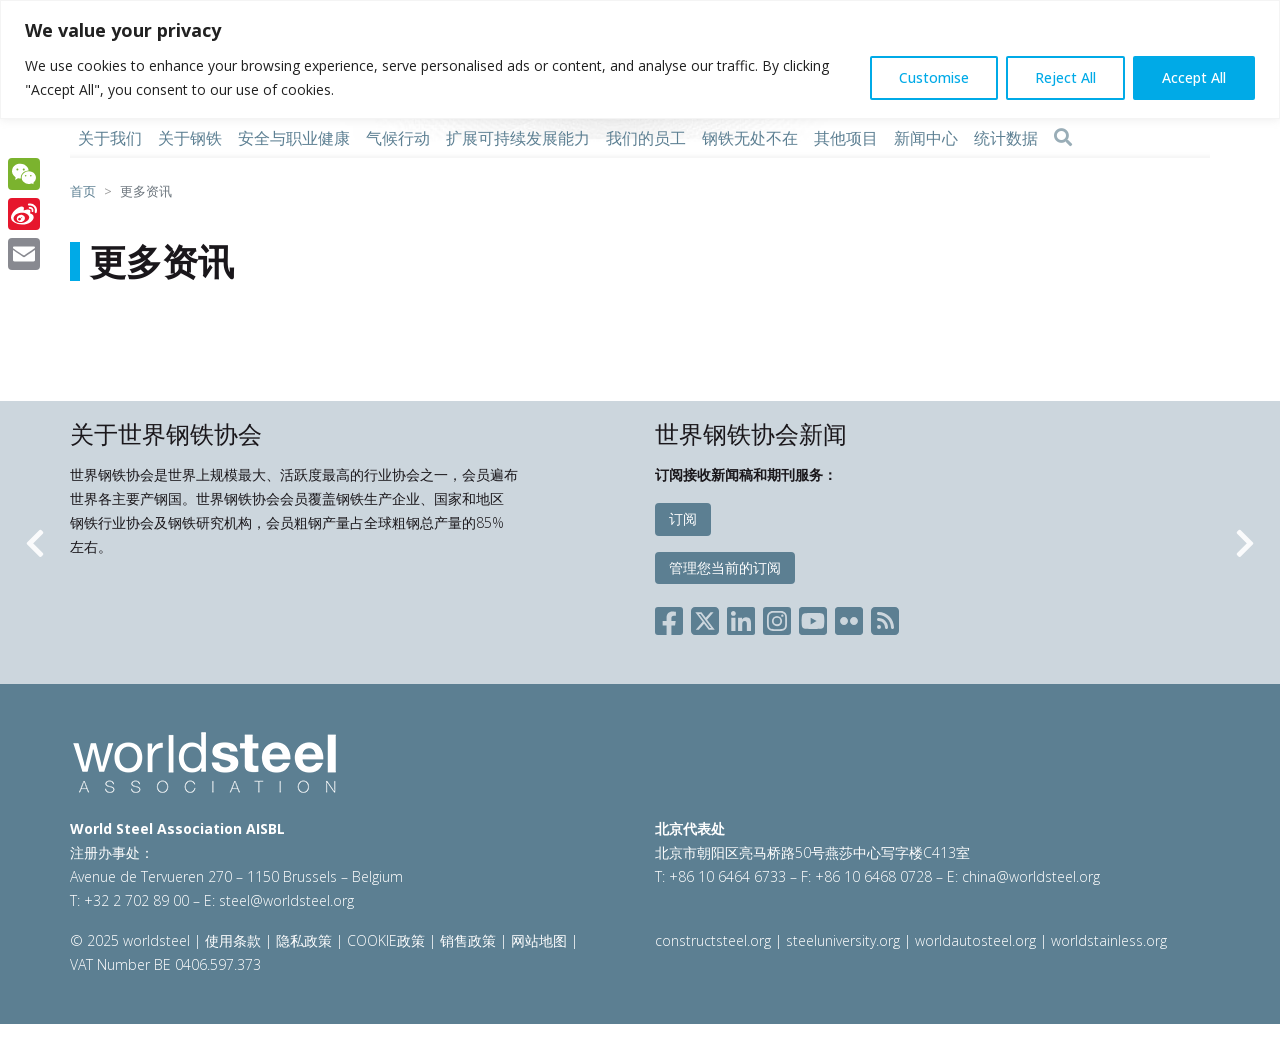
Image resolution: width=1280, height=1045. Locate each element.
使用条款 (233, 940)
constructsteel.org (713, 940)
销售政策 (468, 940)
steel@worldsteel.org (286, 900)
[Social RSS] (885, 617)
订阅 (683, 518)
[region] (640, 59)
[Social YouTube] (813, 617)
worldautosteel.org (977, 940)
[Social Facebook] (673, 617)
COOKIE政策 (386, 940)
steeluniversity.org (843, 940)
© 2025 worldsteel (132, 940)
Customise (934, 77)
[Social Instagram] (777, 617)
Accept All (1194, 77)
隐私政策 (304, 940)
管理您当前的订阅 (725, 567)
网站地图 (539, 940)
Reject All (1065, 77)
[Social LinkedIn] (741, 617)
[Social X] (705, 617)
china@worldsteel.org (1031, 876)
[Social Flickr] (849, 617)
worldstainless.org (1109, 940)
